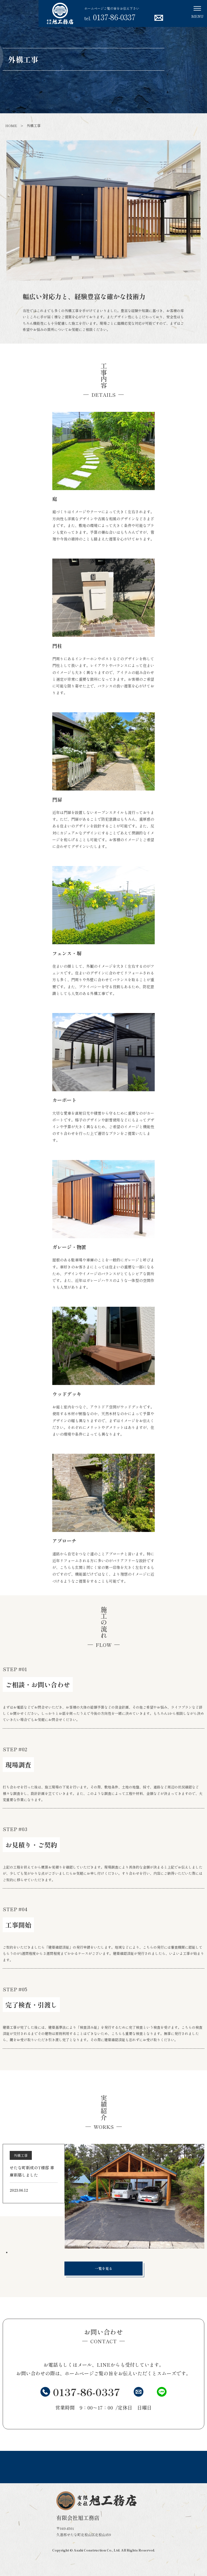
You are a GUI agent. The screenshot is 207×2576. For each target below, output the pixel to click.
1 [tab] (6, 2252)
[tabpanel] (103, 2196)
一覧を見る (116, 2268)
